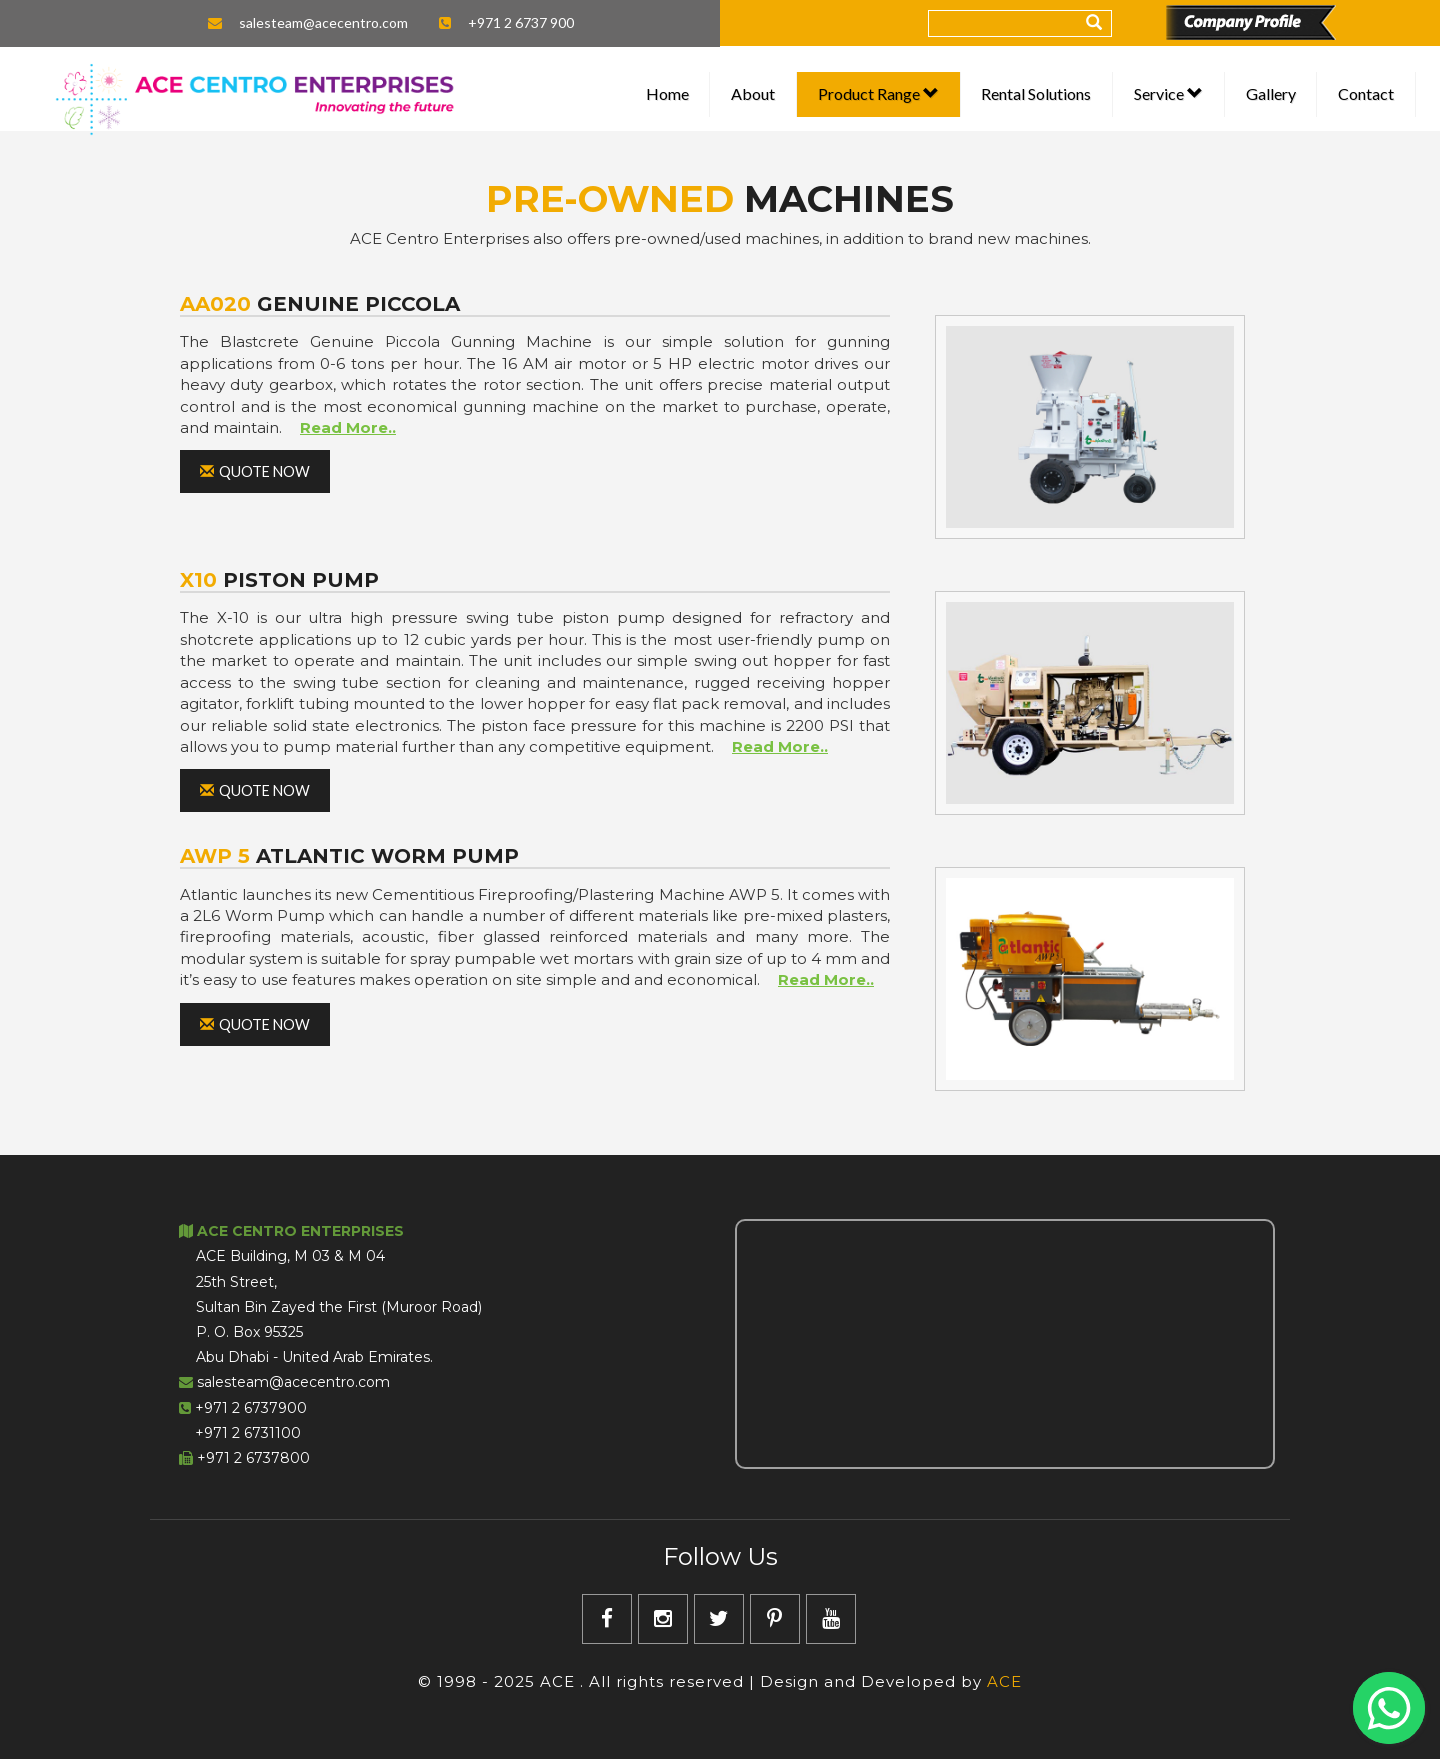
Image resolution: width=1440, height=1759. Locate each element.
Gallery (1271, 93)
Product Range (878, 93)
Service (1168, 93)
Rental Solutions (1036, 93)
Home (667, 93)
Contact (1366, 93)
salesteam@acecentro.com (323, 22)
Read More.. (348, 427)
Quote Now (255, 471)
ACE (1004, 1681)
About (753, 93)
